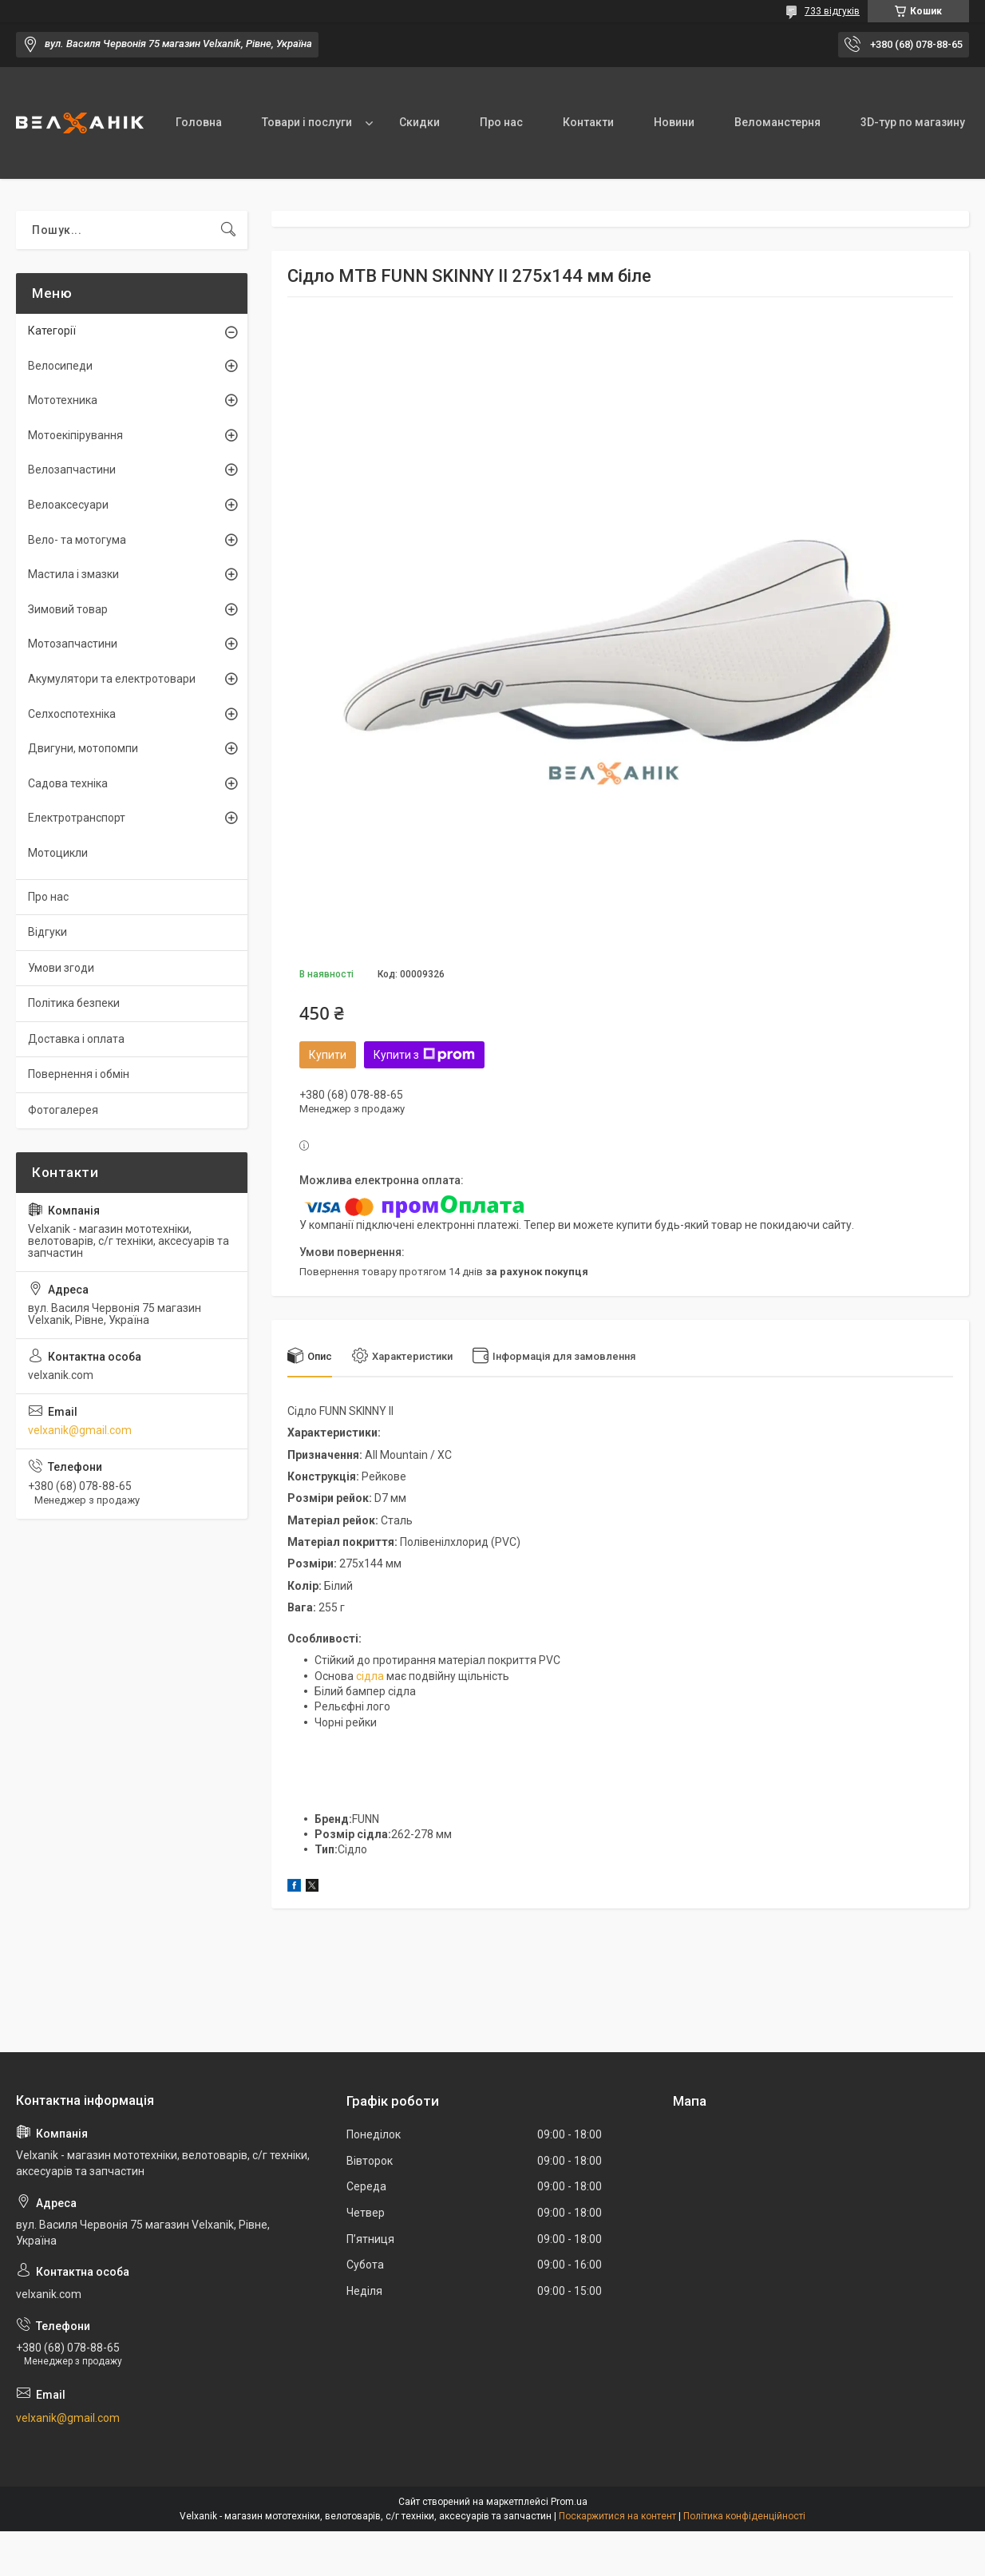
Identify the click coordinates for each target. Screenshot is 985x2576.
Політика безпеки (74, 1003)
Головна (199, 122)
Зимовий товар (68, 609)
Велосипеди (60, 365)
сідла (370, 1676)
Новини (674, 122)
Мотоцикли (58, 852)
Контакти (588, 122)
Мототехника (62, 400)
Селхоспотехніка (72, 713)
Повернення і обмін (78, 1074)
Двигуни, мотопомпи (83, 748)
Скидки (419, 122)
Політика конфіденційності (744, 2516)
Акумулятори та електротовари (112, 678)
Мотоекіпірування (75, 435)
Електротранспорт (76, 817)
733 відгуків (832, 11)
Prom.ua (569, 2501)
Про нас (501, 122)
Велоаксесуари (68, 504)
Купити (327, 1054)
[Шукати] (228, 230)
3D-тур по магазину (912, 122)
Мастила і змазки (73, 574)
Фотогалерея (63, 1110)
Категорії (52, 330)
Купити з (424, 1055)
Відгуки (47, 931)
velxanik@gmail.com (80, 1430)
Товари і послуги (307, 122)
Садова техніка (68, 783)
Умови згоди (61, 967)
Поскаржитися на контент (617, 2516)
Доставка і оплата (76, 1038)
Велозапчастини (72, 469)
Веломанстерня (777, 122)
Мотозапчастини (72, 643)
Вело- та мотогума (77, 539)
